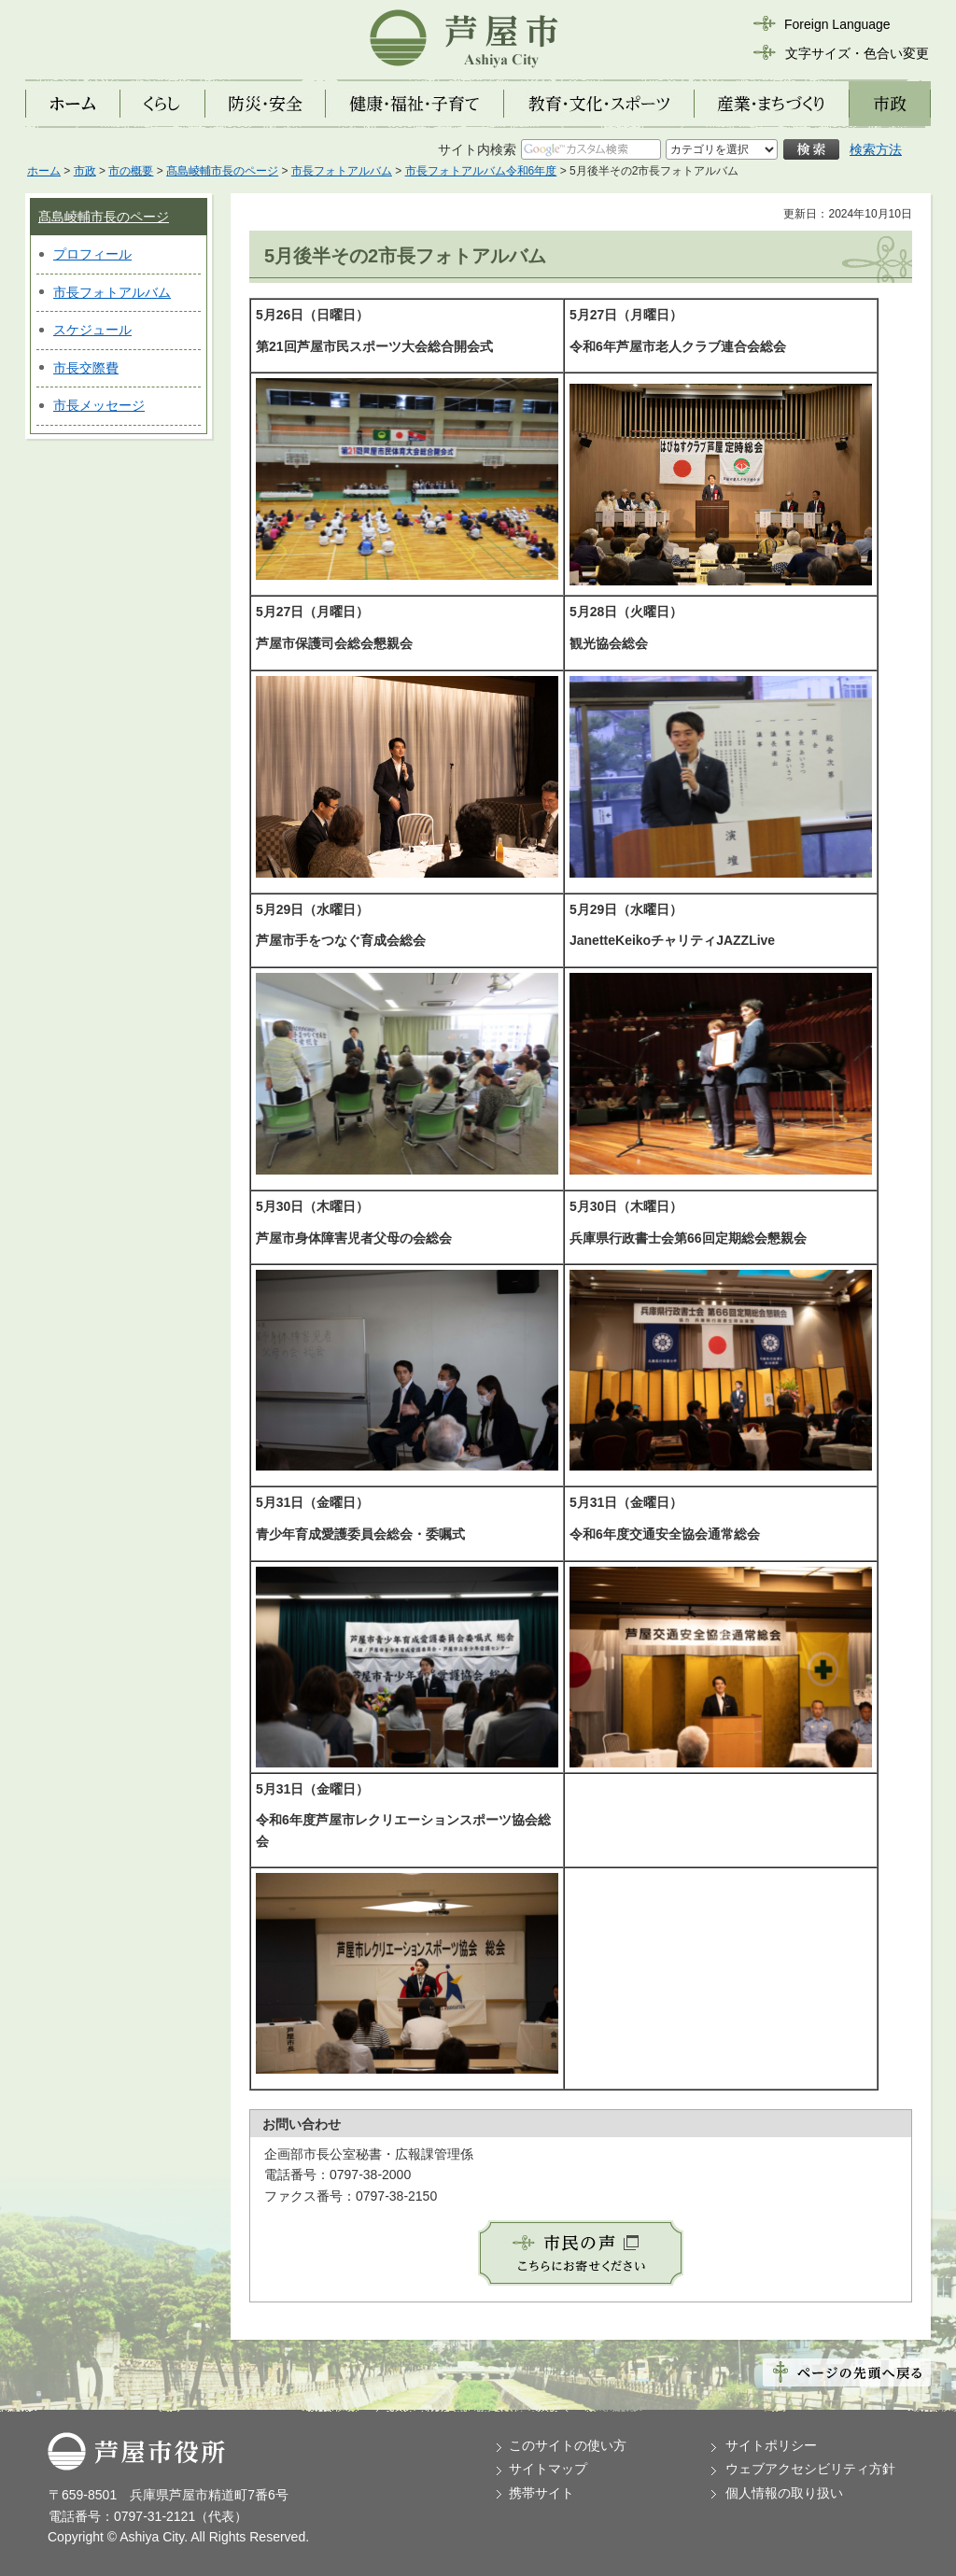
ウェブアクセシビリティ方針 (810, 2468)
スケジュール (92, 329)
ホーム (44, 170)
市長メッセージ (99, 405)
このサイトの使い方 (567, 2445)
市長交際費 (86, 367)
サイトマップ (548, 2468)
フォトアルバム (125, 292)
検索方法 (876, 149)
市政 (85, 170)
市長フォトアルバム (341, 170)
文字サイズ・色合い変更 (857, 53)
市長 (66, 292)
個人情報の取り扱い (784, 2492)
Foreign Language (837, 24)
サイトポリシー (771, 2445)
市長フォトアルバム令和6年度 (481, 170)
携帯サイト (541, 2492)
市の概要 (130, 170)
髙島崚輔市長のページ (222, 170)
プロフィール (92, 253)
